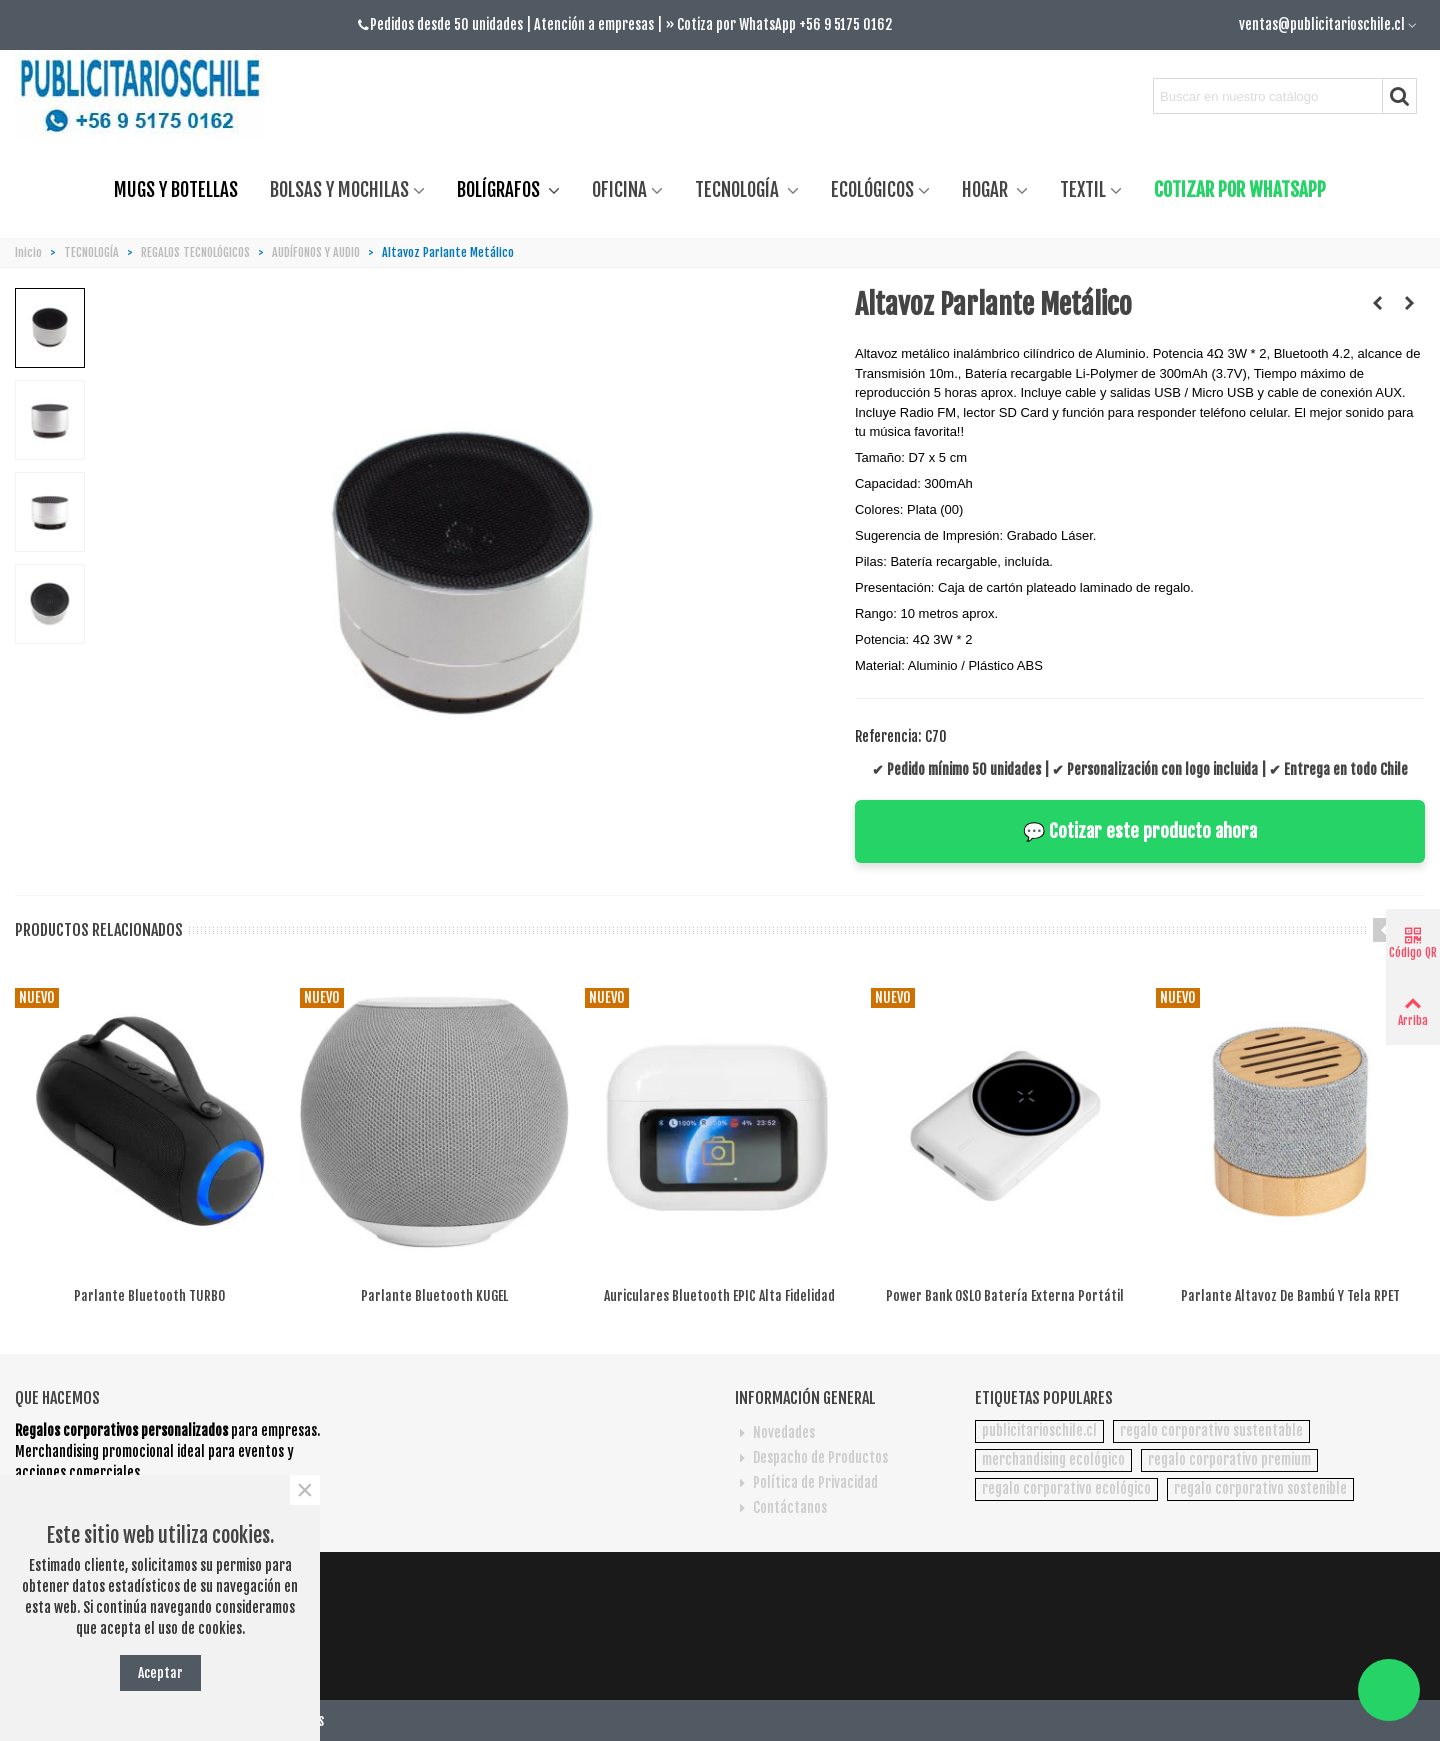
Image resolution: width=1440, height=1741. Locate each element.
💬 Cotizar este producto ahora (1140, 831)
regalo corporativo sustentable (1211, 1430)
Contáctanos (781, 1507)
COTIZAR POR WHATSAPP (1240, 190)
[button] (1385, 930)
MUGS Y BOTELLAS (176, 190)
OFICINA (619, 190)
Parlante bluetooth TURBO (149, 1295)
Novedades (775, 1432)
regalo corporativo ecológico (1066, 1488)
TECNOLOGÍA (739, 190)
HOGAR (987, 190)
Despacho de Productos (811, 1457)
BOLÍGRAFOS (500, 190)
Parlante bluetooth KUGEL (434, 1295)
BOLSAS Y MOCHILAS (339, 190)
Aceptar (160, 1672)
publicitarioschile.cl (1039, 1430)
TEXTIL (1083, 190)
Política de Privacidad (806, 1482)
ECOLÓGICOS (872, 190)
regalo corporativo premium (1229, 1459)
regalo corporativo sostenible (1260, 1488)
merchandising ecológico (1053, 1459)
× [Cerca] (304, 1490)
